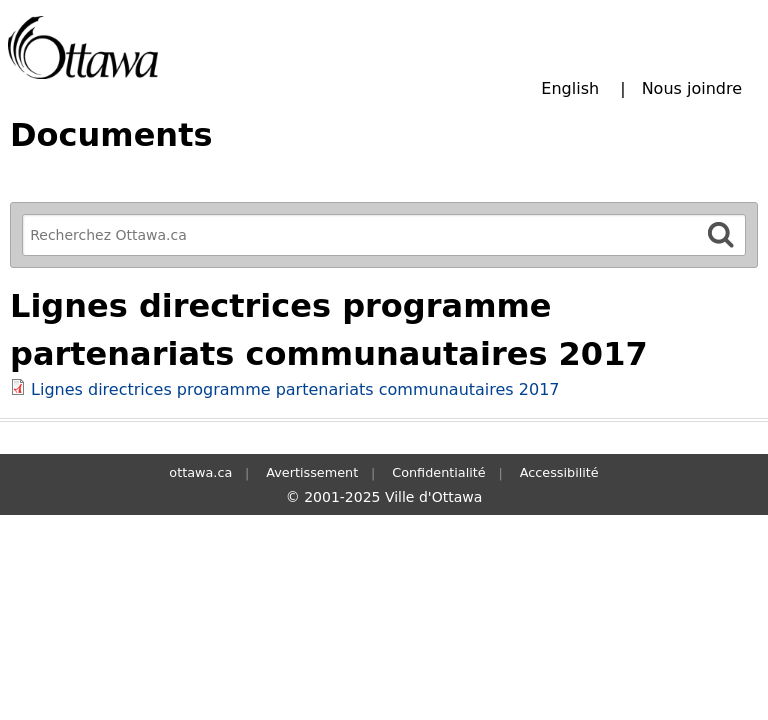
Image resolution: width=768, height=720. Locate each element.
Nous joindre (692, 88)
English (570, 88)
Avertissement (312, 472)
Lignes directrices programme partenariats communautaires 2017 (295, 389)
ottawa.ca (200, 472)
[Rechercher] (721, 234)
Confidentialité (438, 472)
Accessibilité (559, 472)
